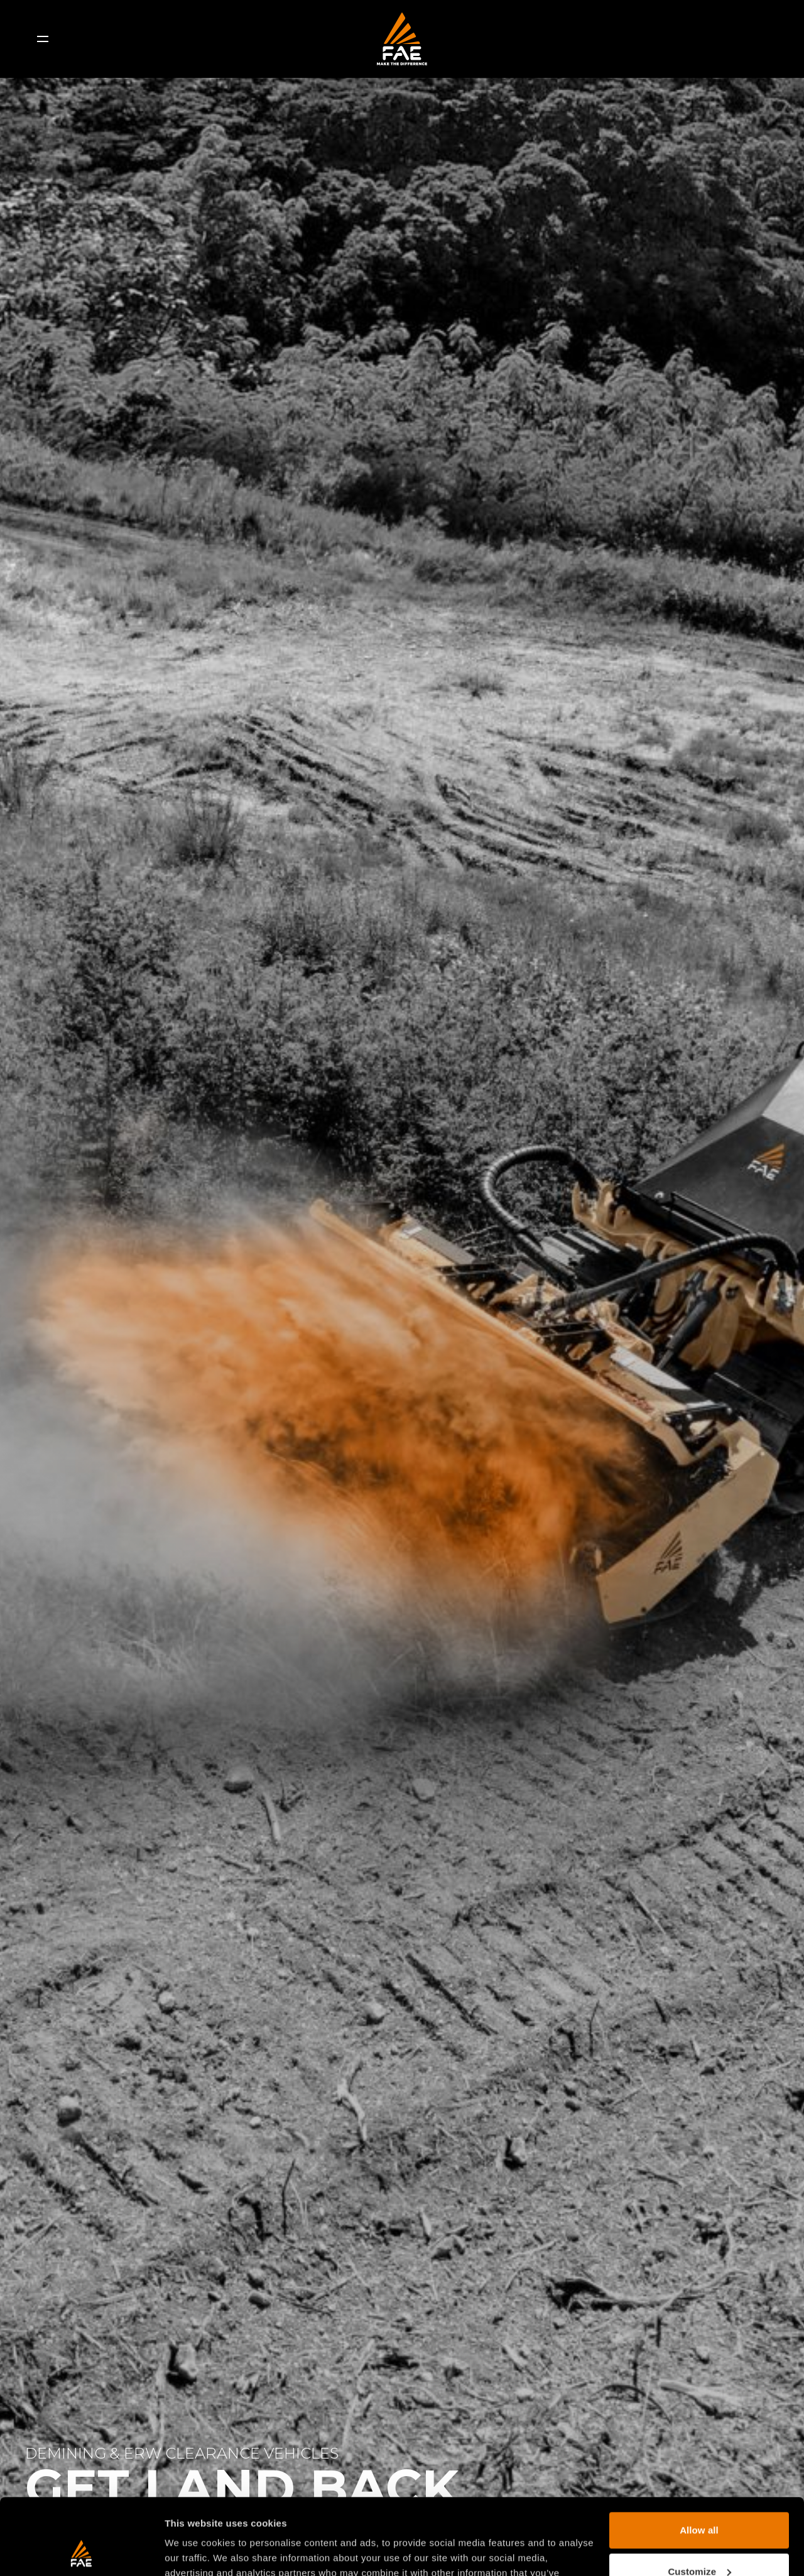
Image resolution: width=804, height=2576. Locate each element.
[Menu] (42, 39)
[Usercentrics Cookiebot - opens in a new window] (81, 2551)
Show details (194, 2551)
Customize (699, 2499)
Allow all (699, 2459)
